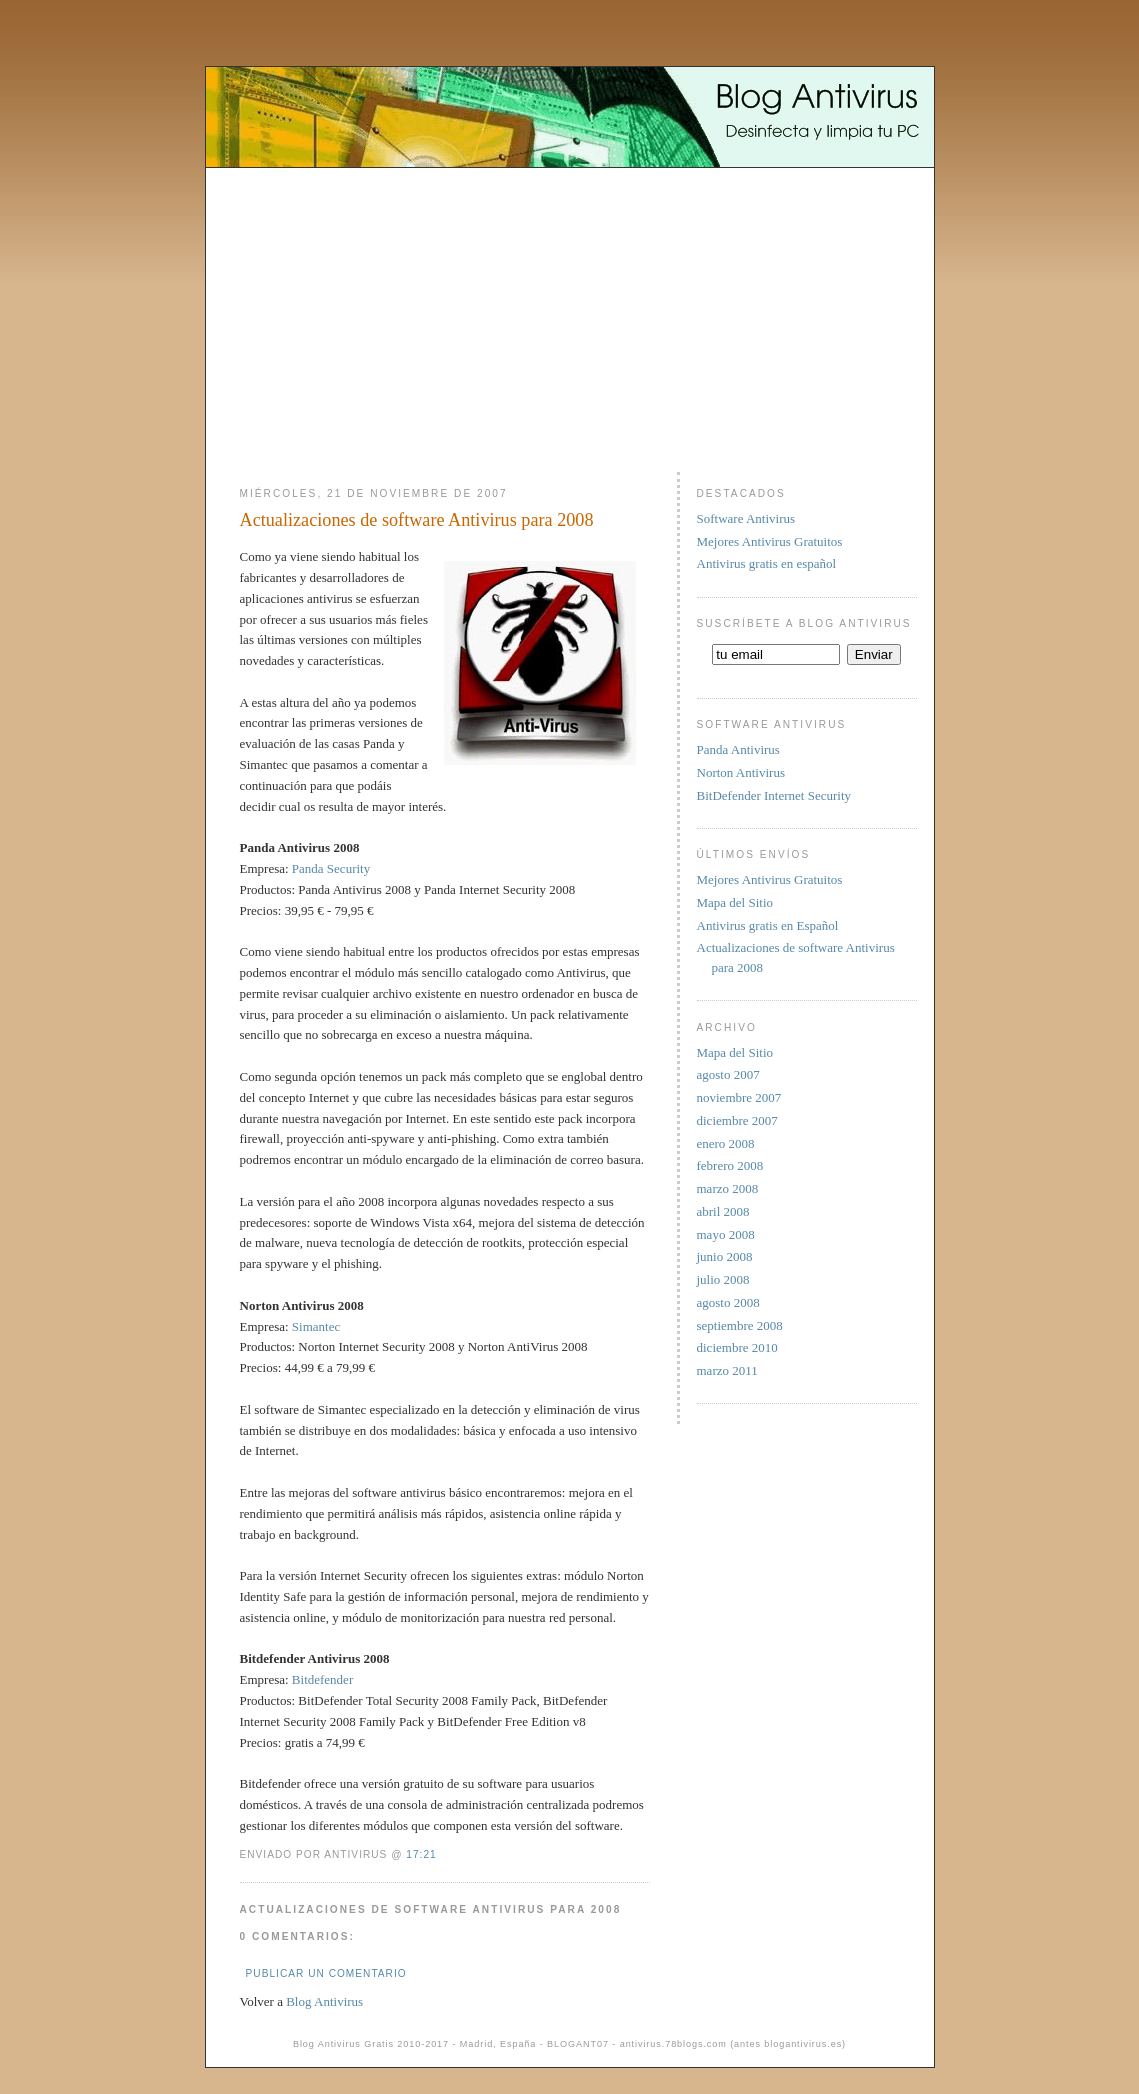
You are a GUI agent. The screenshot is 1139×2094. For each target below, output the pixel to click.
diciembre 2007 (737, 1120)
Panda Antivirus (738, 749)
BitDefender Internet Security (774, 795)
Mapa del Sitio (735, 902)
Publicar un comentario (326, 1973)
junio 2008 (725, 1256)
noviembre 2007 (739, 1097)
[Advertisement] (570, 312)
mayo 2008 (726, 1234)
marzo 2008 (728, 1188)
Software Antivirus (746, 518)
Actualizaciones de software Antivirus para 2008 (417, 520)
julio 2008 (723, 1279)
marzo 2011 (727, 1370)
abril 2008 (723, 1211)
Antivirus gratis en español (767, 563)
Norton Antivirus (741, 772)
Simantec (316, 1326)
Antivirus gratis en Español (768, 925)
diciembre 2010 (737, 1347)
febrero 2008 (730, 1165)
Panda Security (331, 868)
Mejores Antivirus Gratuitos (770, 541)
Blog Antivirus (324, 2001)
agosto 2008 (728, 1302)
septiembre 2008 (740, 1325)
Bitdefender (322, 1679)
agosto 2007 (728, 1074)
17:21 (421, 1854)
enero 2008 (726, 1143)
